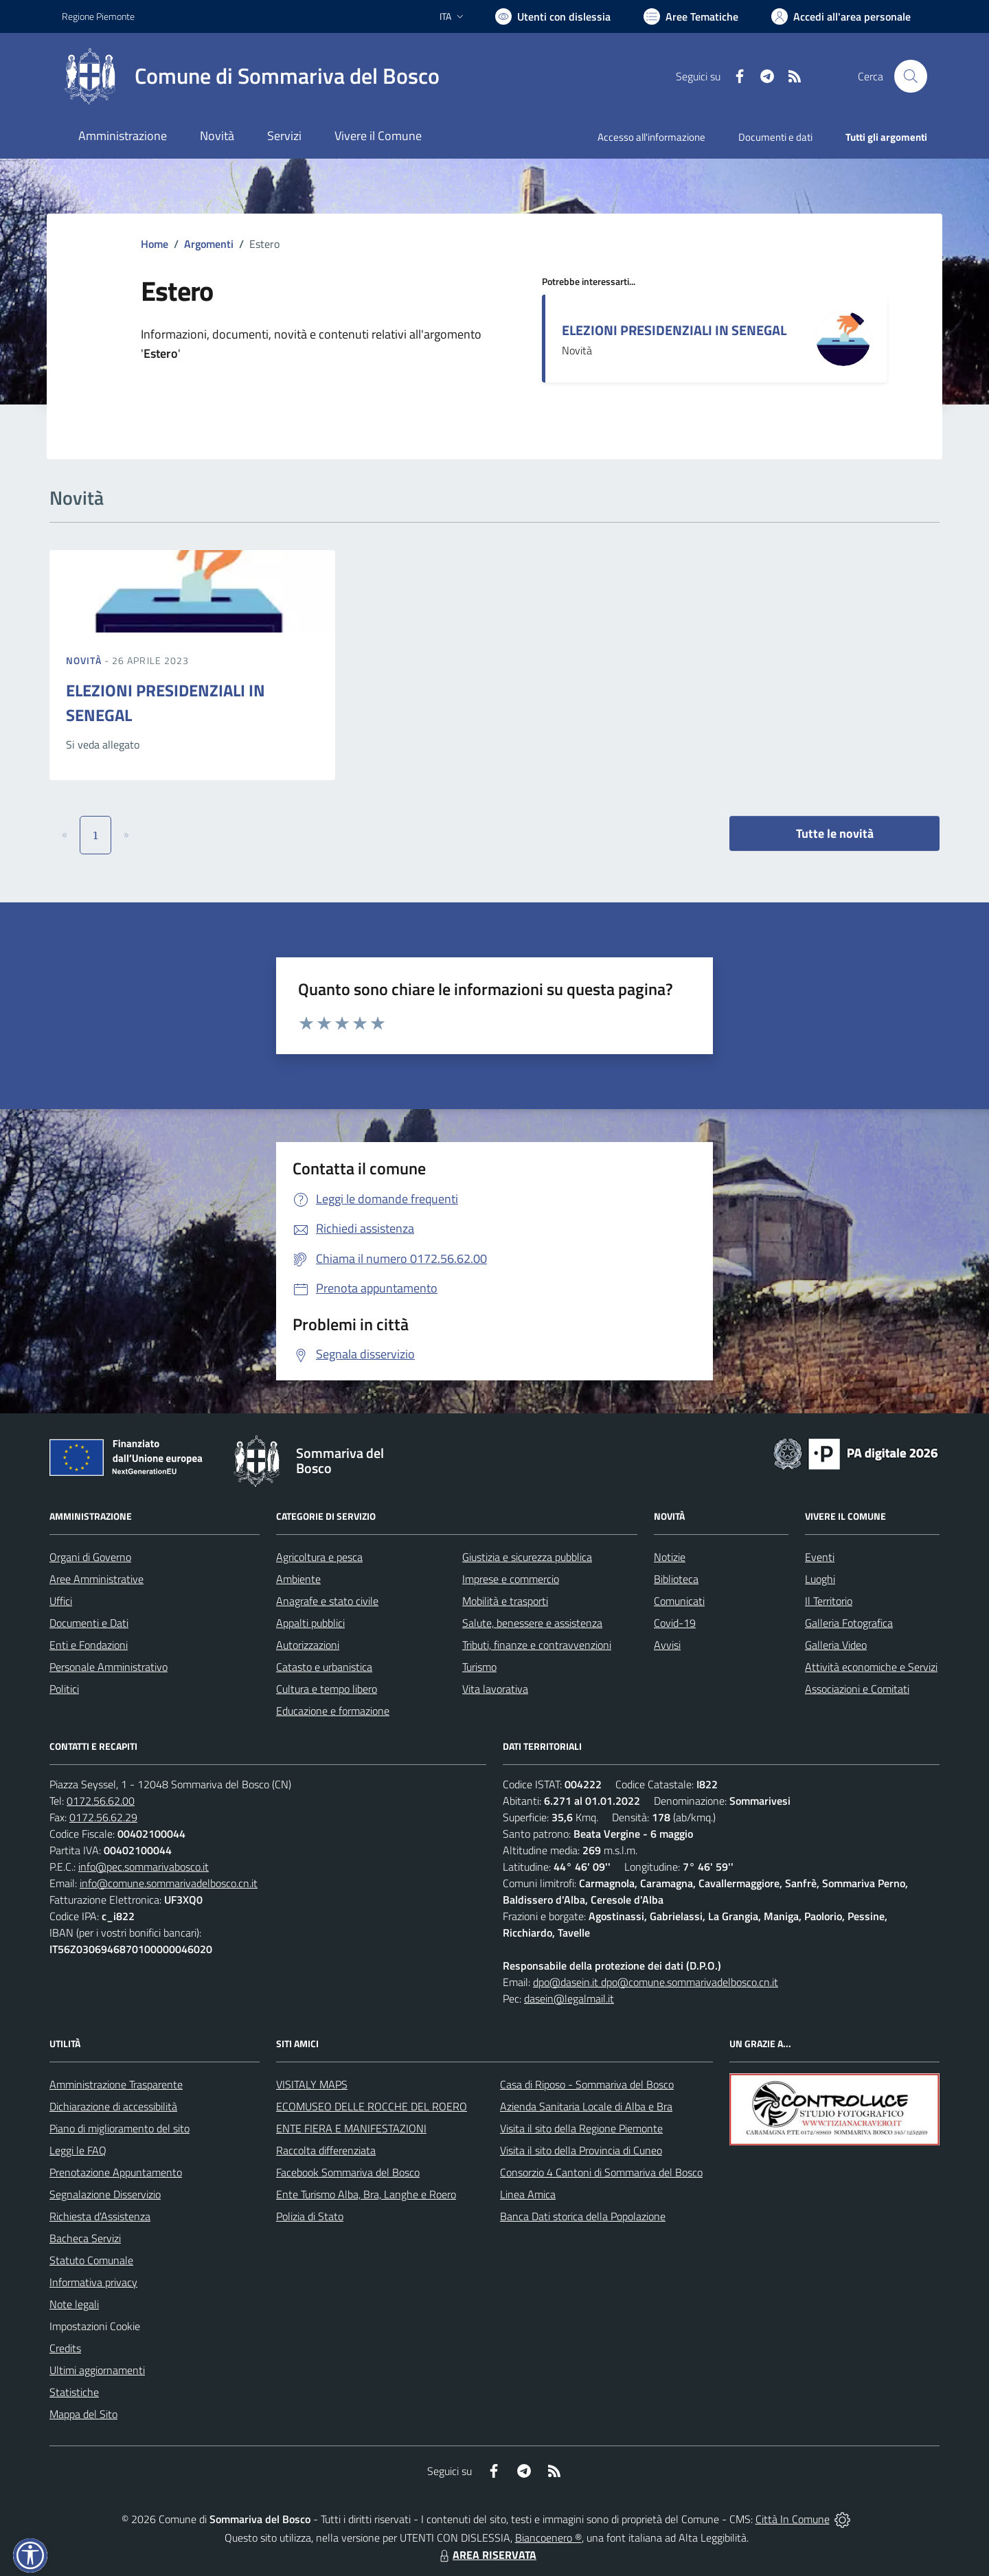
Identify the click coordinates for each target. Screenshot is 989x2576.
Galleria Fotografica (849, 1623)
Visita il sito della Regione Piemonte (581, 2128)
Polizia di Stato (309, 2216)
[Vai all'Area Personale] (841, 16)
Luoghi (820, 1579)
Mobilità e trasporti (505, 1601)
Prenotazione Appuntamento (115, 2172)
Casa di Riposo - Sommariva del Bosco (587, 2084)
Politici (64, 1688)
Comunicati (679, 1601)
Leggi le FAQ (77, 2150)
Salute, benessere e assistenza (532, 1623)
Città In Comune (792, 2519)
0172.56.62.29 (103, 1817)
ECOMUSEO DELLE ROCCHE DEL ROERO (371, 2106)
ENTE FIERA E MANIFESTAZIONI (351, 2128)
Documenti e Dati (88, 1623)
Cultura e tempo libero (326, 1688)
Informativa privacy (93, 2282)
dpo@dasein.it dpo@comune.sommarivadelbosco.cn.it (655, 1982)
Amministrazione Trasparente (116, 2084)
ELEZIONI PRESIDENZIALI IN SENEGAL (674, 330)
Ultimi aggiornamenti (97, 2370)
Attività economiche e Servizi (871, 1667)
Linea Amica (528, 2194)
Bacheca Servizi (85, 2238)
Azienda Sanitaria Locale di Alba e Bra (586, 2106)
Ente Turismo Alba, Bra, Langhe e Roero (366, 2194)
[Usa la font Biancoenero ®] (553, 16)
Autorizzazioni (307, 1645)
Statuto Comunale (91, 2260)
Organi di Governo (90, 1557)
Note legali (74, 2304)
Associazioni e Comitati (857, 1688)
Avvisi (667, 1645)
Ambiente (298, 1579)
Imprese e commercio (510, 1579)
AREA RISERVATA (486, 2554)
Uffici (60, 1601)
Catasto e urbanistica (324, 1667)
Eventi (819, 1557)
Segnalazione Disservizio (105, 2194)
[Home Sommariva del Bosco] (251, 76)
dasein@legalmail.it (569, 1998)
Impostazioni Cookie (94, 2326)
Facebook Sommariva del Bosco (348, 2172)
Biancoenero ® (548, 2537)
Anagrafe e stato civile (327, 1601)
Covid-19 (675, 1623)
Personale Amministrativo (108, 1667)
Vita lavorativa (495, 1688)
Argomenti (209, 244)
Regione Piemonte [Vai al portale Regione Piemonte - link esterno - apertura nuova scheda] (98, 16)
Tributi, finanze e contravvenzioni (536, 1645)
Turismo (479, 1667)
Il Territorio (828, 1601)
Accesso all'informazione (651, 137)
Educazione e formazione (332, 1710)
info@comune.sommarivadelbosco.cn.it (169, 1883)
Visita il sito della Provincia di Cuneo (581, 2150)
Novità (85, 660)
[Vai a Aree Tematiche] (691, 16)
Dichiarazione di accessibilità (113, 2106)
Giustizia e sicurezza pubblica (527, 1557)
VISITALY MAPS (312, 2084)
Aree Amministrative (96, 1579)
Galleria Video (836, 1645)
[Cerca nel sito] (910, 76)
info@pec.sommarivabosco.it (143, 1866)
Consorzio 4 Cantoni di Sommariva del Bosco (601, 2172)
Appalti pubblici (310, 1623)
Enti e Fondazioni (88, 1645)
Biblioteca (676, 1579)
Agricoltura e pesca (319, 1557)
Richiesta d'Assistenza (99, 2216)
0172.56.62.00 (101, 1800)
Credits (65, 2348)
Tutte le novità (835, 833)
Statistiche (74, 2392)
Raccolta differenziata (326, 2150)
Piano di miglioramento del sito (119, 2128)
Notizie (669, 1557)
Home (154, 244)
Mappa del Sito (83, 2414)
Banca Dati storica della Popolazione (583, 2216)
